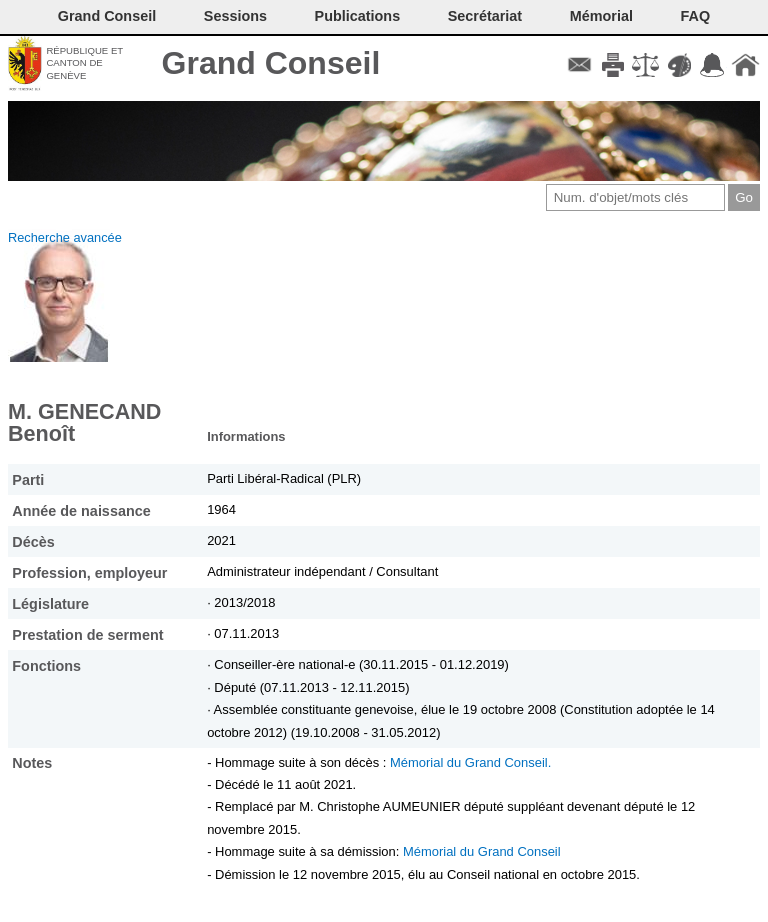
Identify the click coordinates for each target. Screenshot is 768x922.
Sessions (235, 16)
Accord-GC (712, 65)
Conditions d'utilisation (645, 65)
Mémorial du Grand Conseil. (470, 762)
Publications (358, 16)
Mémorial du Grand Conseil (482, 851)
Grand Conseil (271, 63)
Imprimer (612, 65)
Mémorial (601, 16)
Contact (579, 65)
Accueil (745, 65)
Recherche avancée (65, 237)
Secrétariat (485, 16)
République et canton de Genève (84, 63)
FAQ (696, 16)
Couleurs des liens (679, 65)
